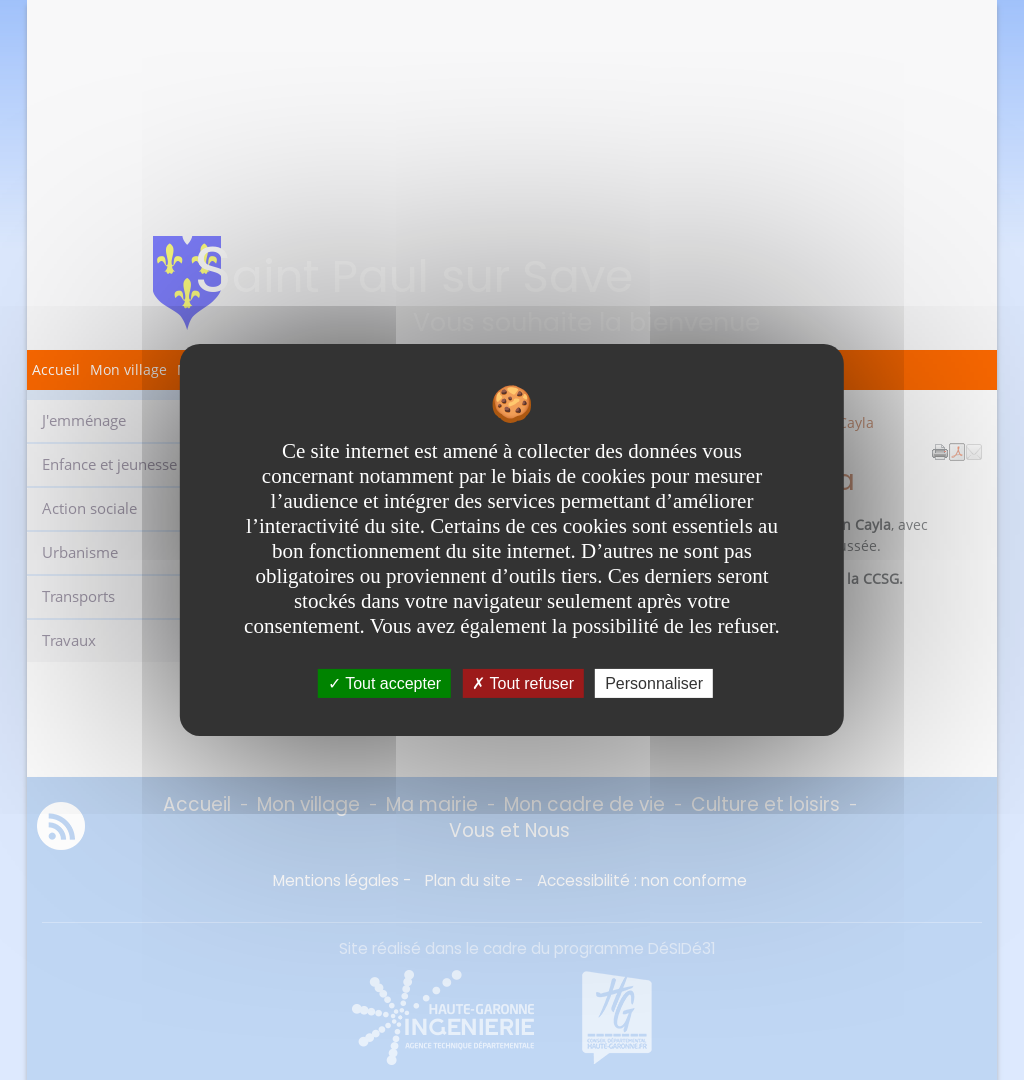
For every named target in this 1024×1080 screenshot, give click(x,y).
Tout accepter (384, 683)
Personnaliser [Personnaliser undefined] (654, 683)
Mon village (128, 369)
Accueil (56, 369)
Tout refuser (523, 683)
